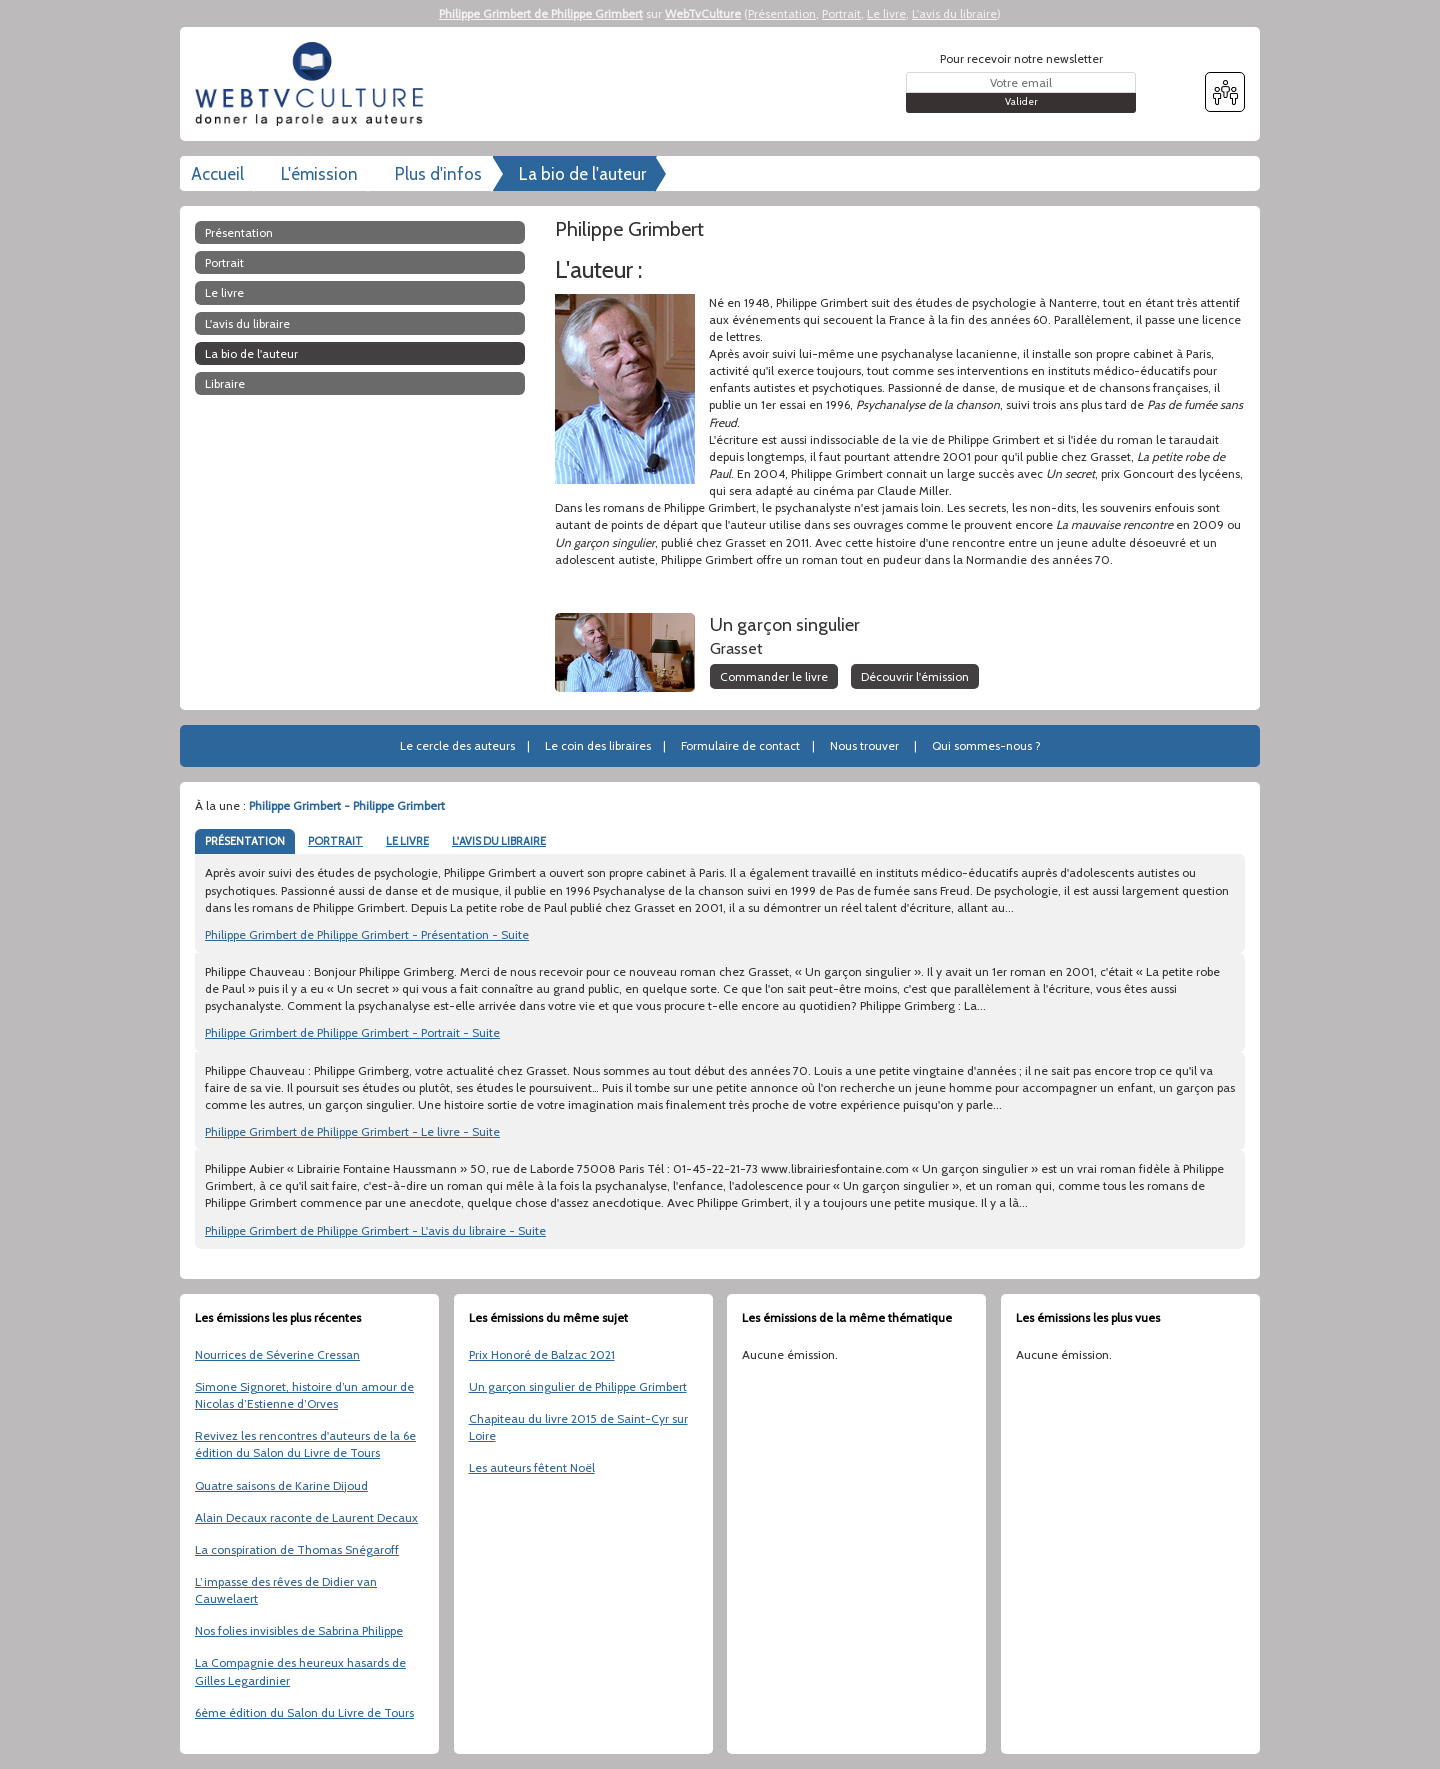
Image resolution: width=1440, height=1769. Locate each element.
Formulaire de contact (740, 745)
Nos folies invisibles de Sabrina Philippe (299, 1630)
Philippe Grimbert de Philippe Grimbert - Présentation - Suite (367, 934)
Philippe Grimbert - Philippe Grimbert (347, 805)
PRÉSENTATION (245, 841)
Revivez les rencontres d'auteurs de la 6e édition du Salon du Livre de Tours (305, 1444)
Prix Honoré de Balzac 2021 (542, 1354)
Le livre (886, 13)
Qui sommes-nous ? (986, 745)
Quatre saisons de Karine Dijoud (281, 1485)
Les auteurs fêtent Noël (532, 1467)
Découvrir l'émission (915, 676)
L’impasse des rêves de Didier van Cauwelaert (286, 1590)
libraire (225, 383)
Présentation (782, 13)
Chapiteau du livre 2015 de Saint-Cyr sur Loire (578, 1427)
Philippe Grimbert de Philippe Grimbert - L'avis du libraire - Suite (375, 1230)
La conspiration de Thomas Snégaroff (297, 1549)
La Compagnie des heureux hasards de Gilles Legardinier (300, 1671)
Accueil (217, 174)
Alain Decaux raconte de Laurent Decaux (306, 1517)
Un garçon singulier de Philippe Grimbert (578, 1386)
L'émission (319, 174)
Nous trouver (864, 745)
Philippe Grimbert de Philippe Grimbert (541, 13)
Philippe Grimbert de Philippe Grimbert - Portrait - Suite (352, 1032)
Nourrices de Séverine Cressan (277, 1354)
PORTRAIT (335, 841)
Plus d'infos (438, 174)
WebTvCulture (703, 13)
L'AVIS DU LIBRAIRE (499, 841)
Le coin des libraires (598, 745)
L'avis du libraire (954, 13)
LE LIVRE (407, 841)
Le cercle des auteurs (457, 745)
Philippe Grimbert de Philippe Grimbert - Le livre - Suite (352, 1131)
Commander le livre (774, 676)
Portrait (841, 13)
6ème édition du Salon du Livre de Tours (304, 1712)
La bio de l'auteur (582, 174)
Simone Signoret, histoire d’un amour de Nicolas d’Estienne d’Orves (304, 1395)
